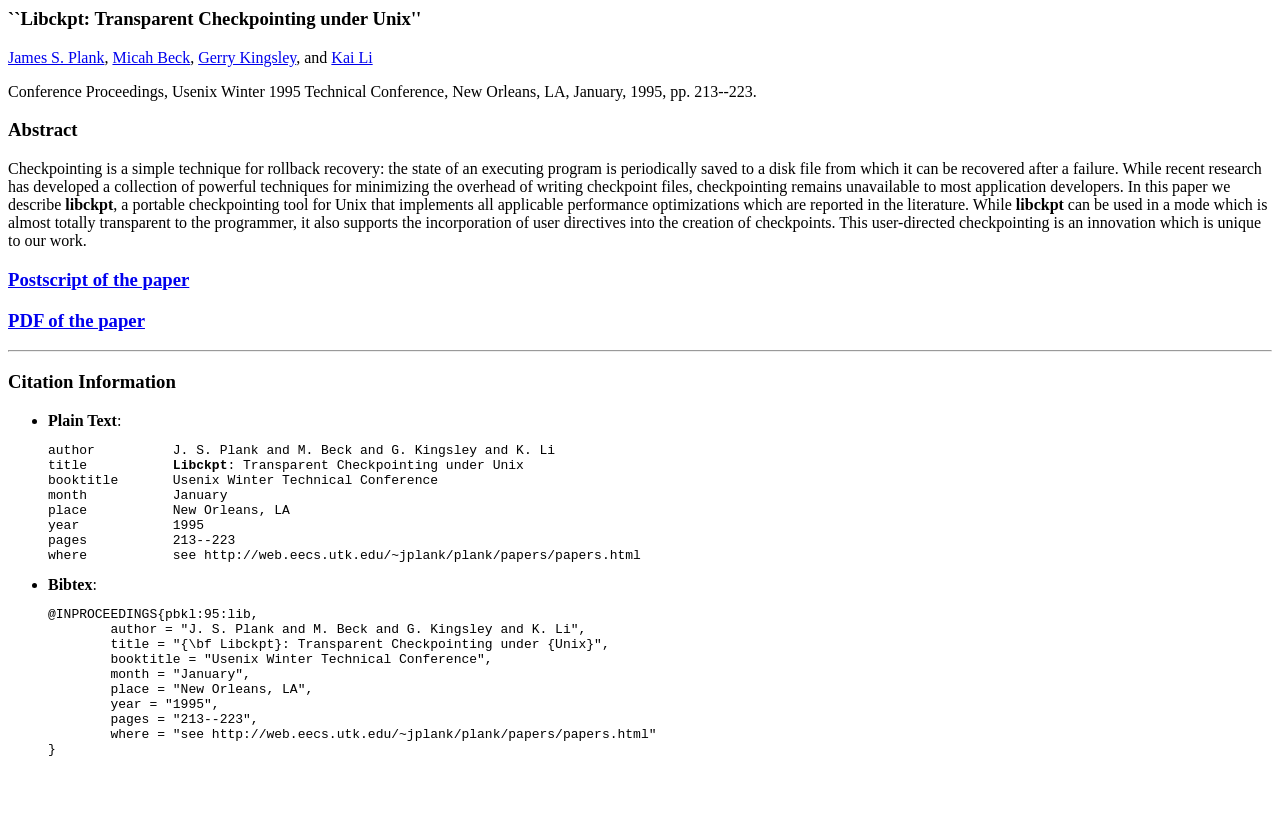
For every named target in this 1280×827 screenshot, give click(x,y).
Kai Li (351, 57)
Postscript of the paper (98, 279)
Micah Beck (151, 57)
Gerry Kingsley (247, 57)
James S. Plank (56, 57)
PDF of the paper (76, 320)
